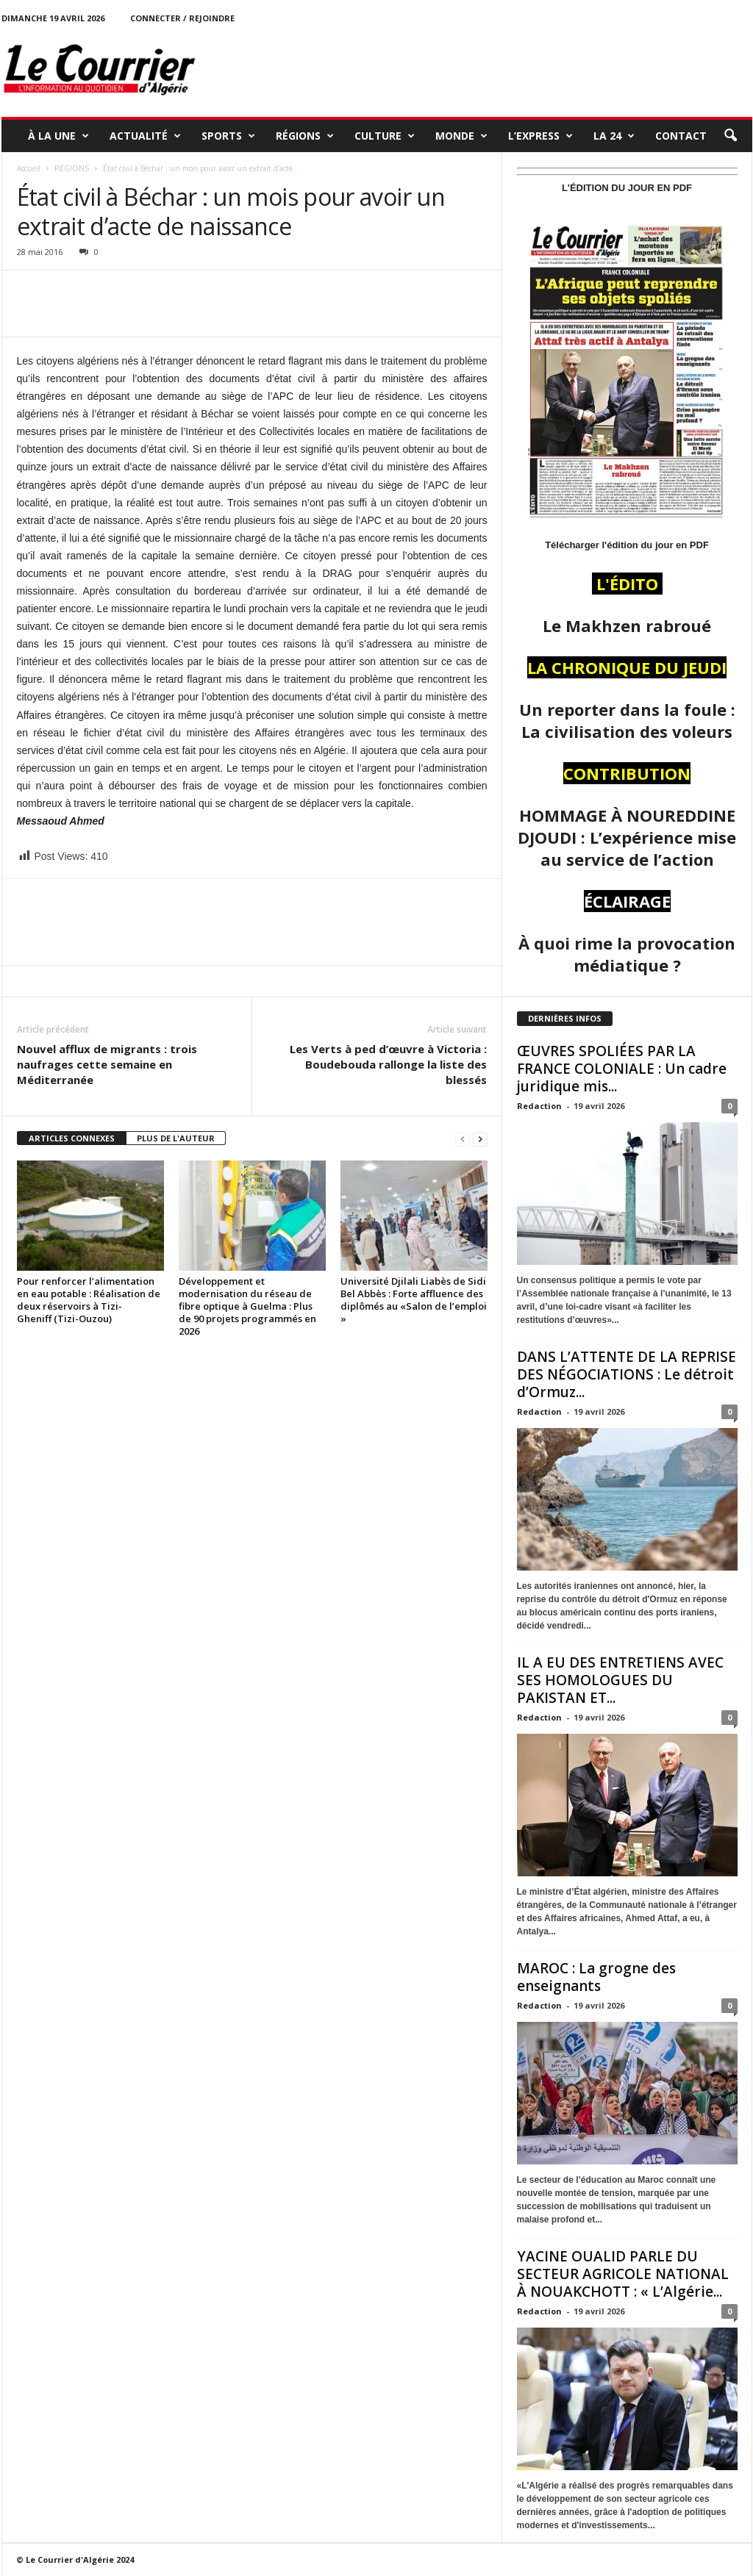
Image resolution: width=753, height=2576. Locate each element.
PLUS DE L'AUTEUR (176, 1138)
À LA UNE (58, 136)
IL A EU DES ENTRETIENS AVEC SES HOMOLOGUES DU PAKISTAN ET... (620, 1680)
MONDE (461, 136)
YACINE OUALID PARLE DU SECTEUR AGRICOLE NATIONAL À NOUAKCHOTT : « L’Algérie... (623, 2274)
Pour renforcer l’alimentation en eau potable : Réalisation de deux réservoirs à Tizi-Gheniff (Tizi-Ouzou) (88, 1299)
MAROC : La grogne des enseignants (596, 1977)
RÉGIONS (305, 136)
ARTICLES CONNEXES (72, 1138)
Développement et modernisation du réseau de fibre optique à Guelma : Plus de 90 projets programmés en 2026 (247, 1306)
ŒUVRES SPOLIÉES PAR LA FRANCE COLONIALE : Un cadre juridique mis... (622, 1068)
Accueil (28, 168)
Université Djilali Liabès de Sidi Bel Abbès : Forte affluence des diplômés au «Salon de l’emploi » (413, 1299)
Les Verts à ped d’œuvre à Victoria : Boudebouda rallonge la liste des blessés (388, 1064)
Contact (681, 136)
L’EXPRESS (540, 136)
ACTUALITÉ (145, 136)
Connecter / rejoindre (182, 18)
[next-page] (480, 1139)
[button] (730, 136)
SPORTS (228, 136)
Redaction (539, 1105)
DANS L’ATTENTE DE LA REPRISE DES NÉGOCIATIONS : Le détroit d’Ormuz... (626, 1374)
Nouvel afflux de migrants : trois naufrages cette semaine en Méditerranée (107, 1064)
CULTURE (384, 136)
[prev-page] (462, 1139)
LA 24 (614, 136)
